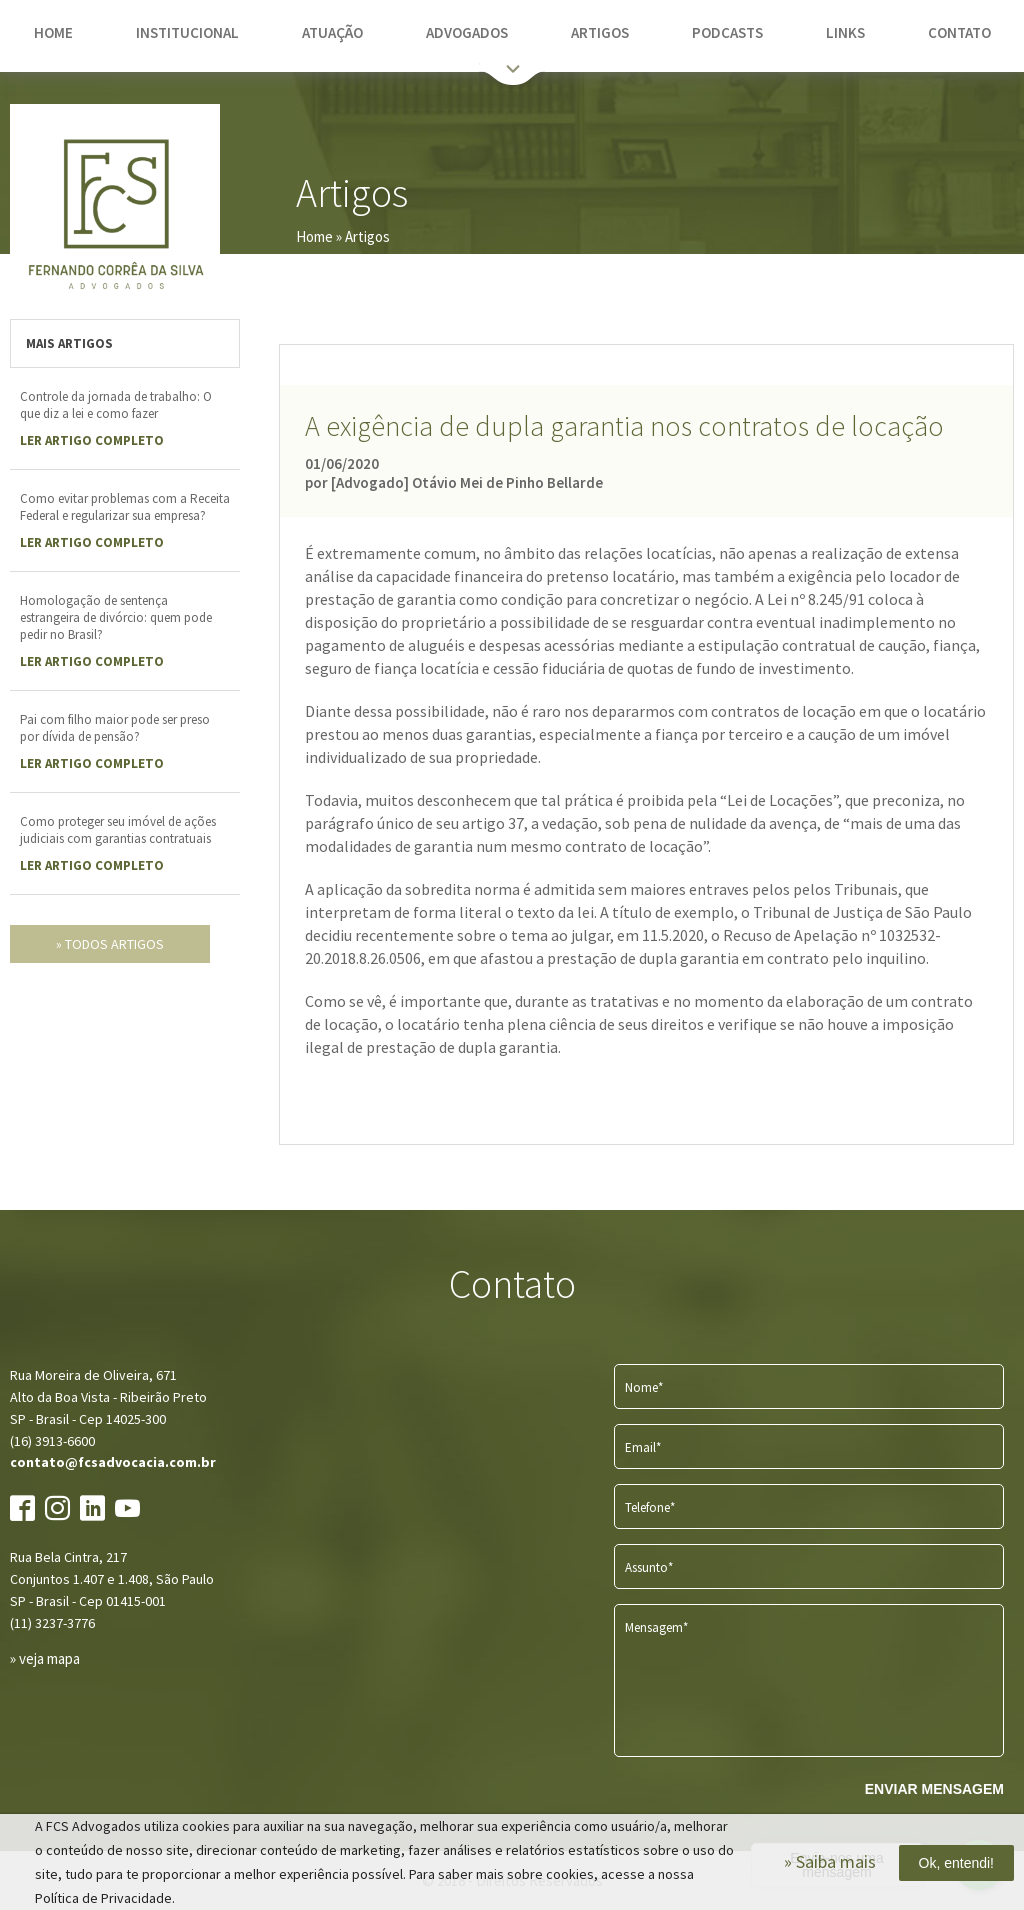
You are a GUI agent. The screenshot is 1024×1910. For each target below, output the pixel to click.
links (845, 32)
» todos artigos (110, 944)
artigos (600, 32)
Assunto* (649, 1567)
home (53, 32)
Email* (643, 1447)
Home (314, 236)
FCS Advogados (115, 209)
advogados (467, 32)
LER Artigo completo (92, 440)
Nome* (644, 1387)
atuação (332, 32)
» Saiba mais (830, 1861)
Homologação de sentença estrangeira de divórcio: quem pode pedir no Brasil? (116, 617)
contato (959, 32)
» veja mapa (45, 1658)
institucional (187, 32)
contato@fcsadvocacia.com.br (113, 1462)
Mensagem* (656, 1627)
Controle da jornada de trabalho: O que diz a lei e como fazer (116, 405)
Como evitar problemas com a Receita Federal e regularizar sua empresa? (125, 507)
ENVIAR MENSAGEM (934, 1789)
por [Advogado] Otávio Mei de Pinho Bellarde (454, 482)
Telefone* (650, 1507)
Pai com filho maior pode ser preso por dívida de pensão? (115, 728)
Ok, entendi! (957, 1863)
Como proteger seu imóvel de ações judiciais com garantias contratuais (118, 830)
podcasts (727, 32)
